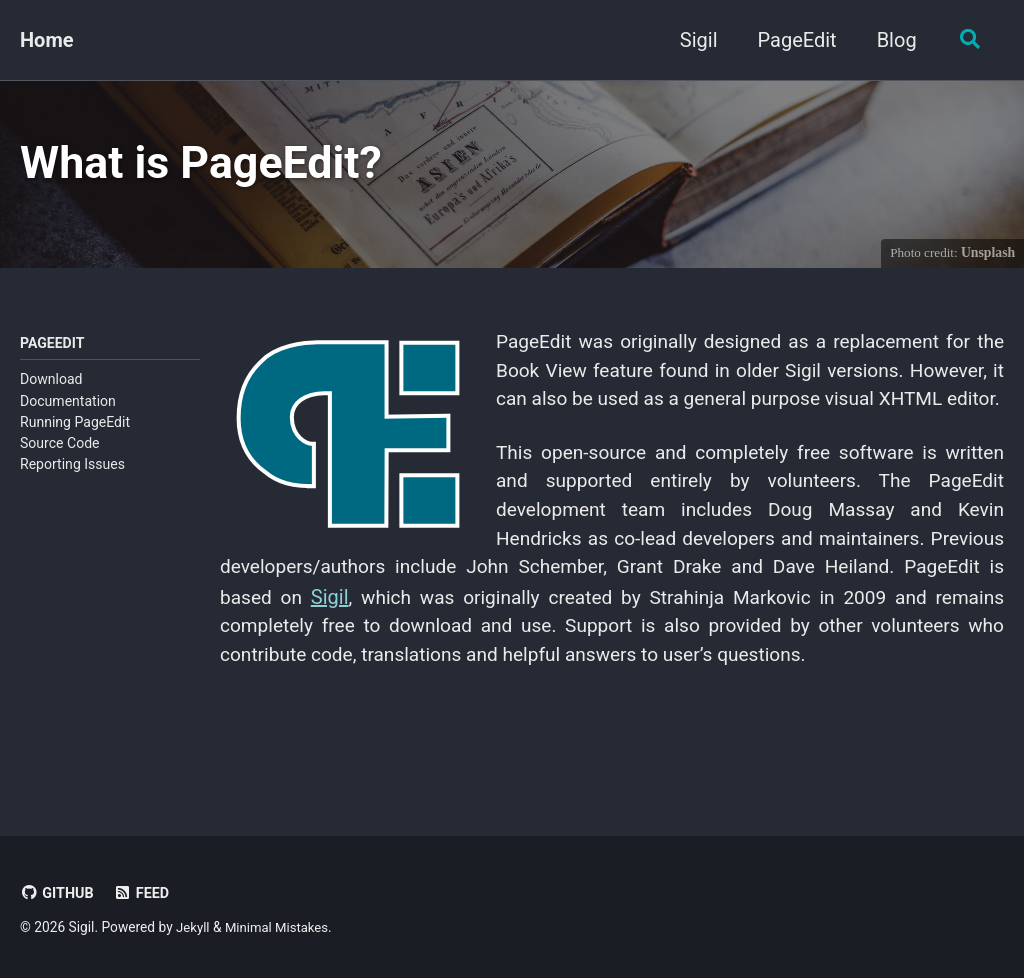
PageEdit (792, 40)
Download (51, 386)
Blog (892, 40)
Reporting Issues (72, 471)
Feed (144, 893)
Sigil (694, 40)
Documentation (68, 407)
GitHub (58, 893)
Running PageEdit (75, 429)
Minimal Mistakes (281, 927)
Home (47, 40)
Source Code (60, 450)
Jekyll (193, 927)
